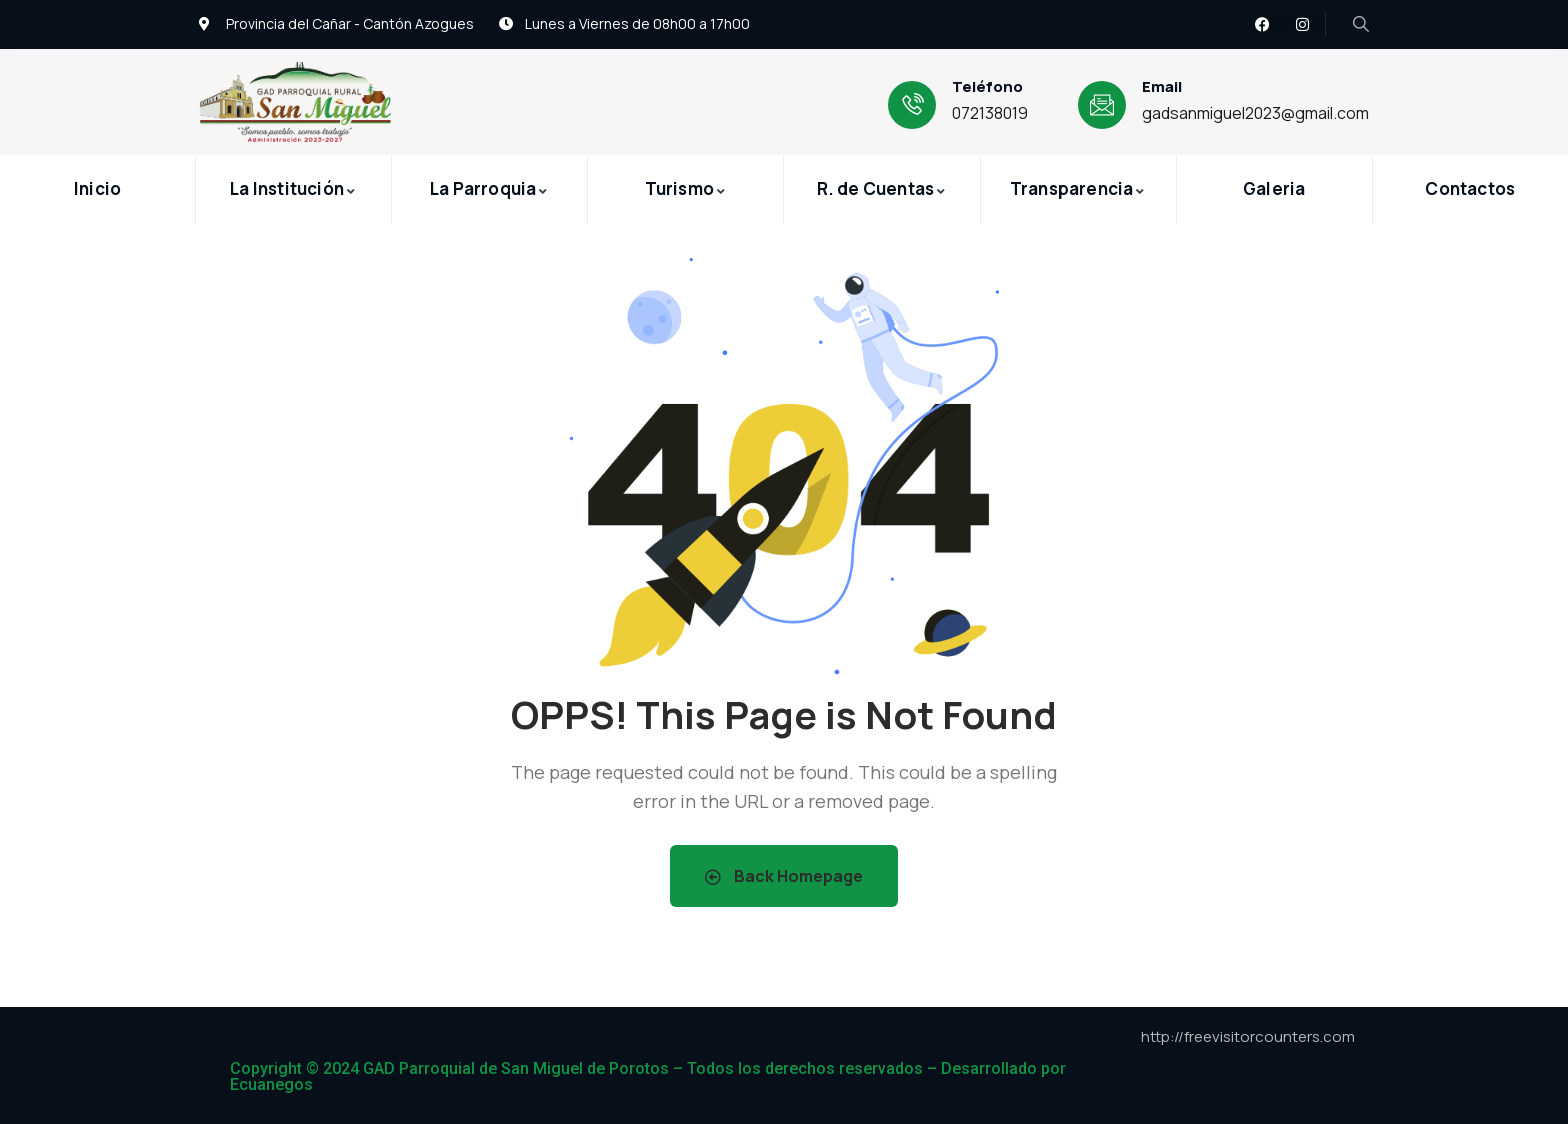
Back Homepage (784, 876)
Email (1162, 86)
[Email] (1102, 105)
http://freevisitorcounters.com (1248, 1036)
